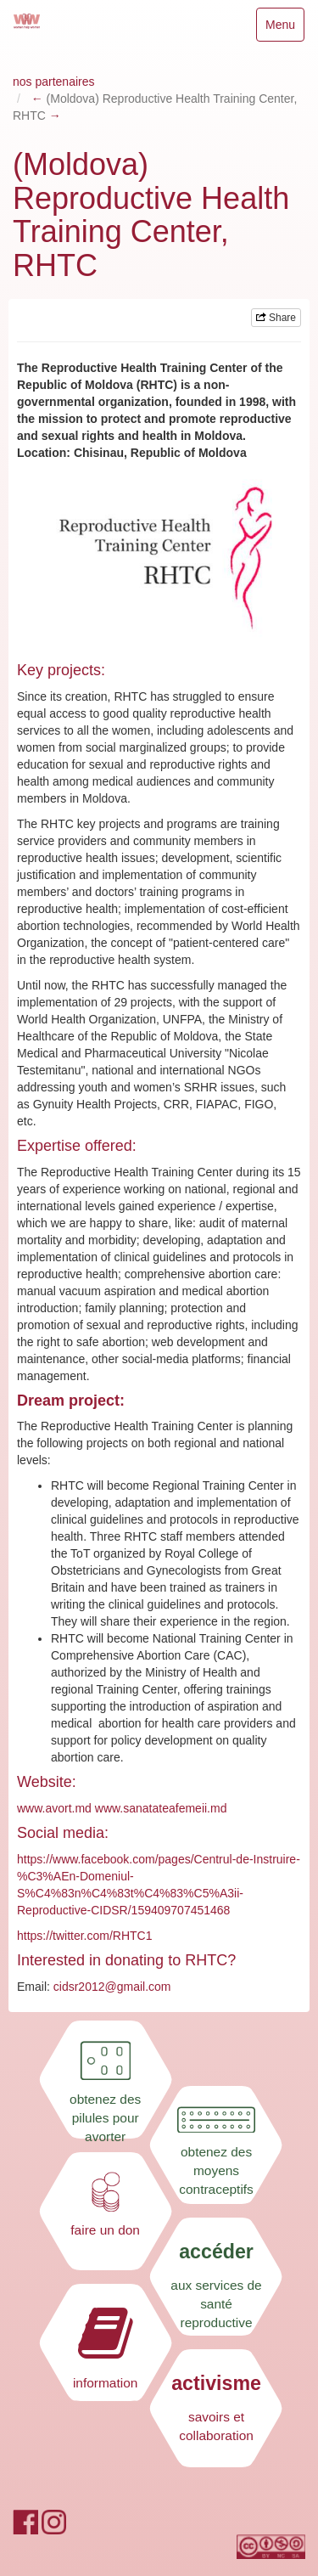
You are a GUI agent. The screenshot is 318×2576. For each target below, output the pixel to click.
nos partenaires (54, 81)
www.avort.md (54, 1808)
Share (276, 318)
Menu (284, 28)
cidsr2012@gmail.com (112, 1986)
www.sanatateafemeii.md (161, 1808)
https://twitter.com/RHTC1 (84, 1935)
